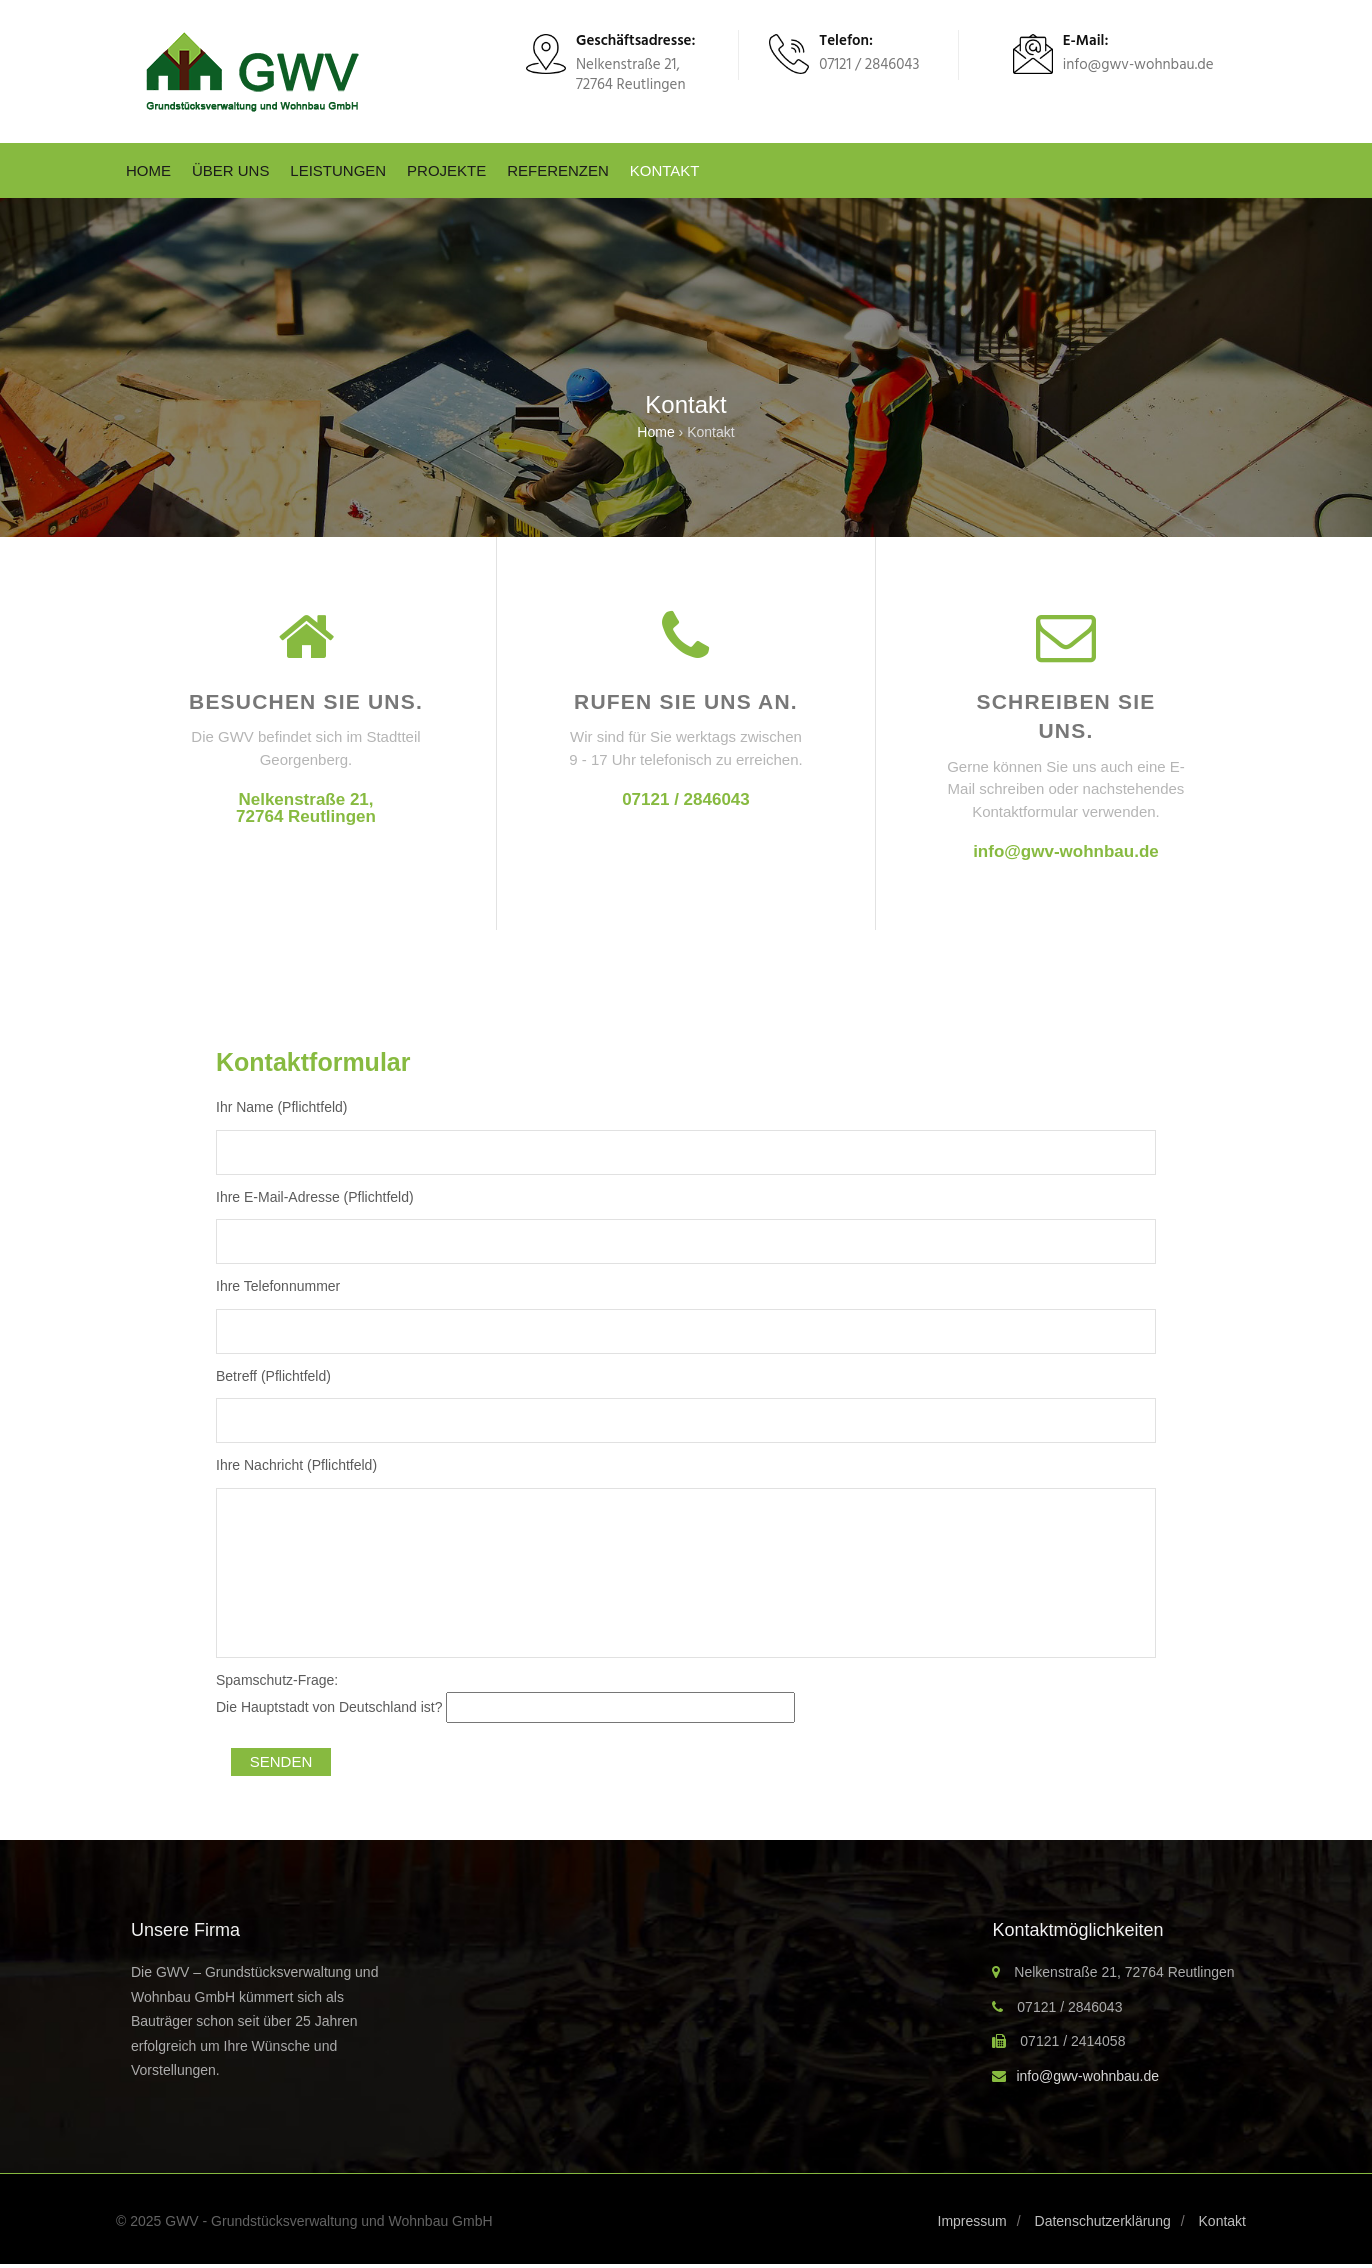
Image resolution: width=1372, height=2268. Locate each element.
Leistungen (338, 170)
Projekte (446, 170)
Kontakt (665, 170)
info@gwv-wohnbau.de (1066, 851)
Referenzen (558, 170)
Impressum (972, 2221)
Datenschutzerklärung (1103, 2221)
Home (148, 170)
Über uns (231, 170)
